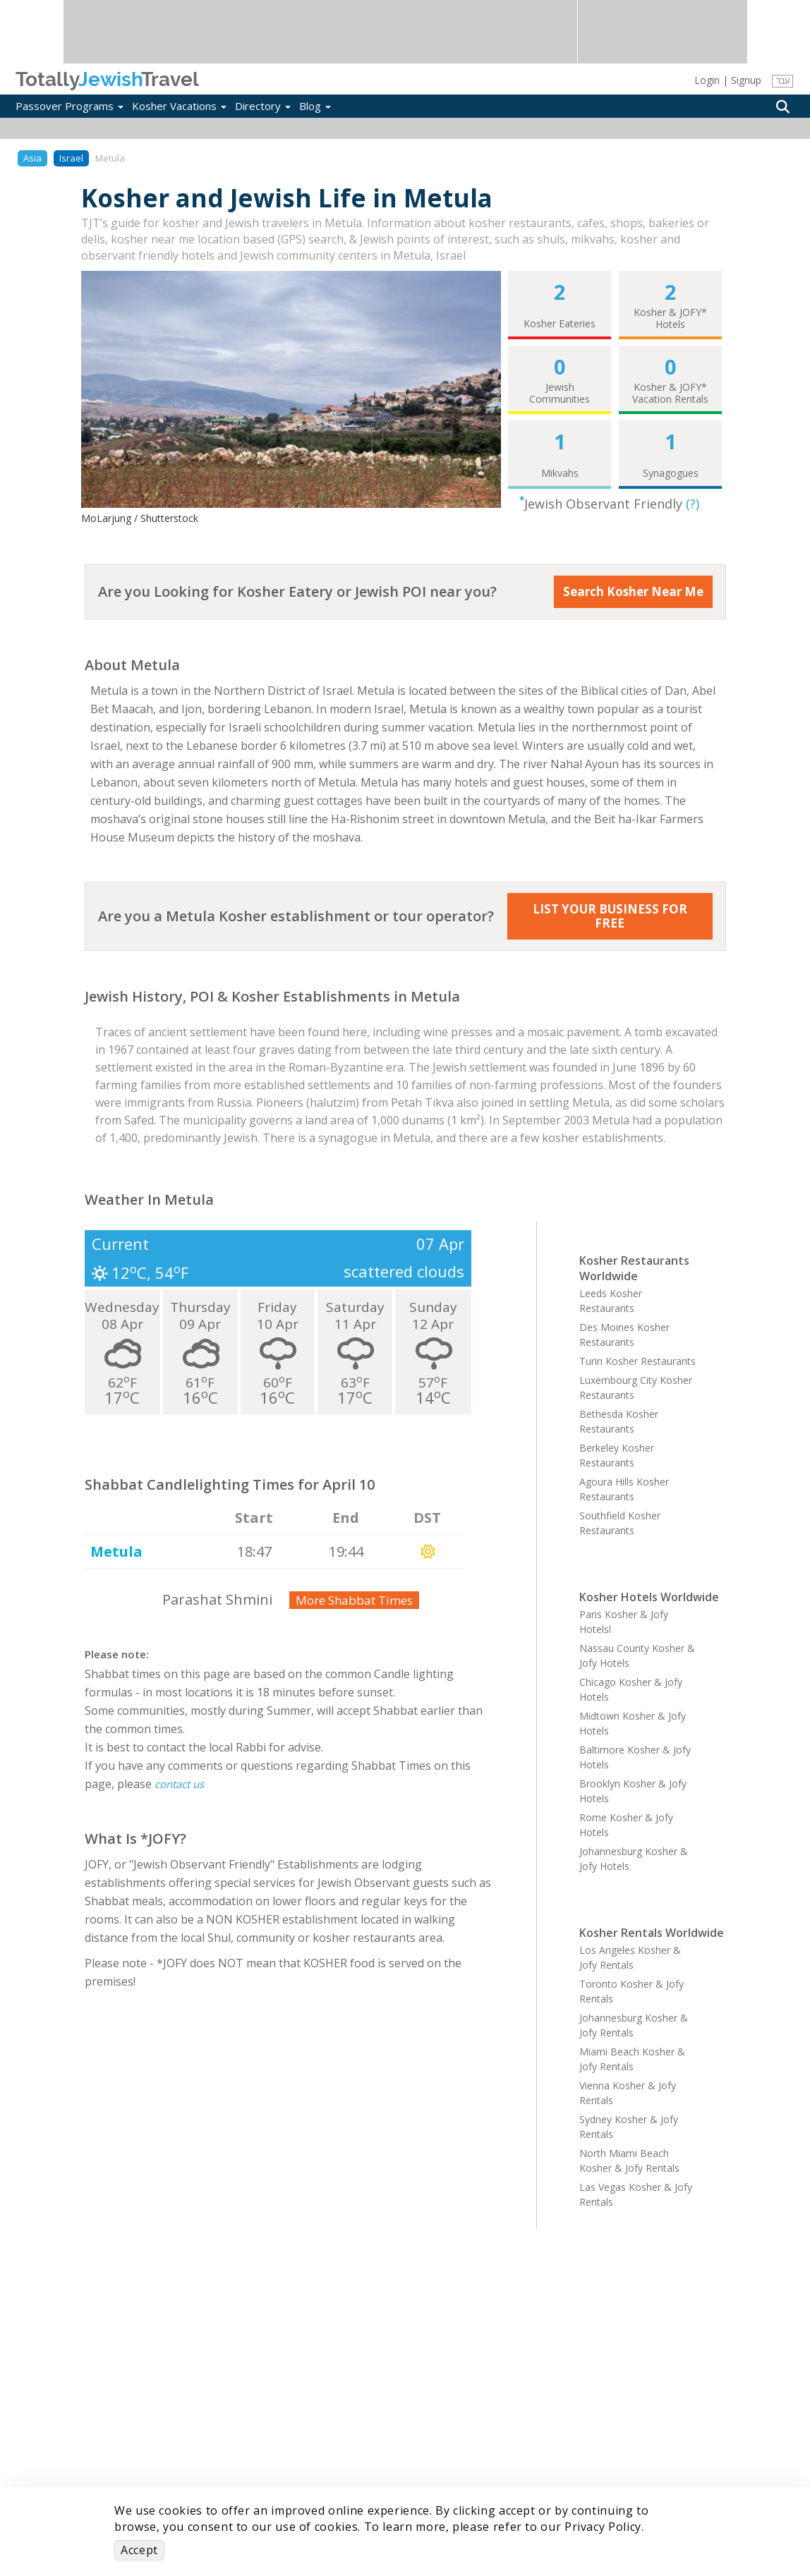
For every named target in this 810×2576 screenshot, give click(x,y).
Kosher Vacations (179, 106)
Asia (32, 158)
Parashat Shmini (217, 1599)
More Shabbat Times (354, 1600)
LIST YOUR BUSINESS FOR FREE (610, 916)
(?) (692, 503)
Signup (746, 80)
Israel (71, 158)
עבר (783, 81)
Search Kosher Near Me (633, 591)
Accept (139, 2550)
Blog (315, 106)
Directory (263, 106)
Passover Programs (69, 106)
